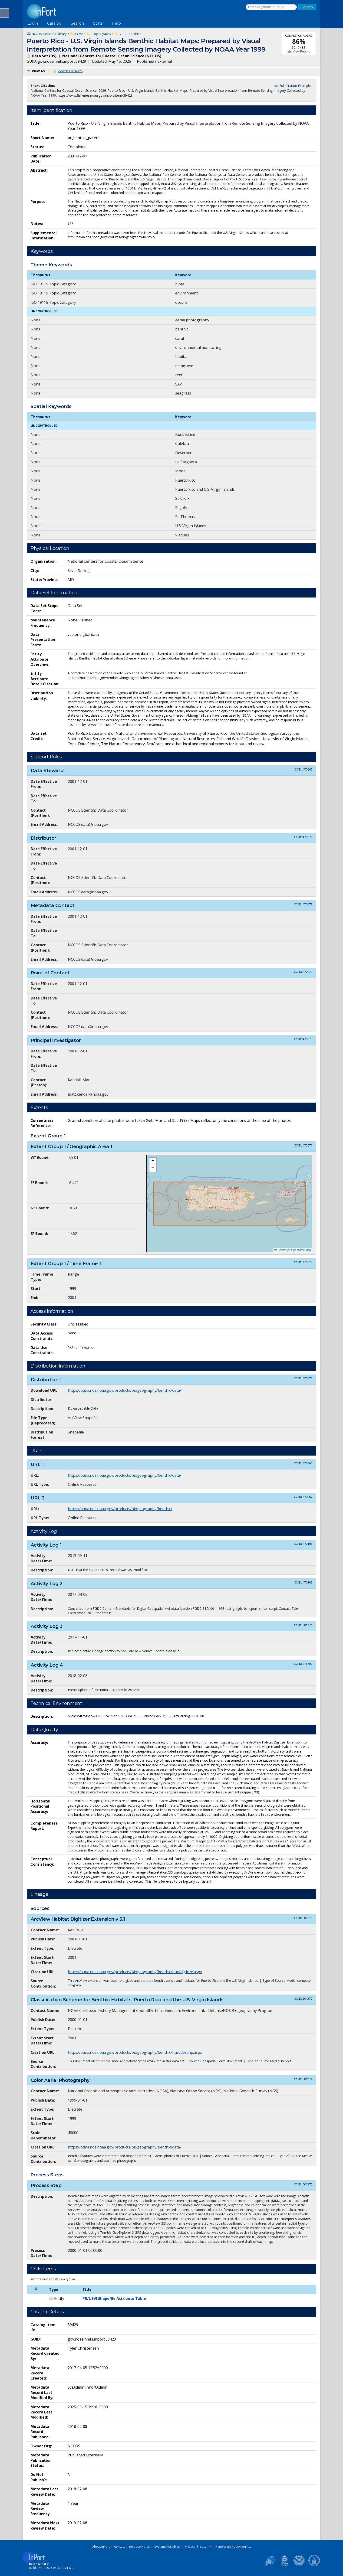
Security (205, 2546)
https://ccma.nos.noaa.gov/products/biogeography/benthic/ (120, 1508)
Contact (119, 2546)
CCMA (79, 34)
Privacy (190, 2546)
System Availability (167, 2546)
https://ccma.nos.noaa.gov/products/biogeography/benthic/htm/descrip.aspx (135, 2052)
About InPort (101, 2546)
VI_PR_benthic (129, 34)
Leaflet (280, 1250)
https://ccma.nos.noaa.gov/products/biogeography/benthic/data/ (124, 1390)
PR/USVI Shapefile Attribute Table (114, 2298)
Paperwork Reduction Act (233, 2546)
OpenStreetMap (301, 1250)
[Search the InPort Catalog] (271, 7)
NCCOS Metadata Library (49, 34)
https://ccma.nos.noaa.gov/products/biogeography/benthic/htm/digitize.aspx (135, 1971)
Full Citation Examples (295, 85)
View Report (301, 51)
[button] (152, 1161)
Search (77, 23)
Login (33, 23)
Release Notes (139, 2546)
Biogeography (101, 34)
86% (298, 41)
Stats (97, 23)
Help (116, 23)
